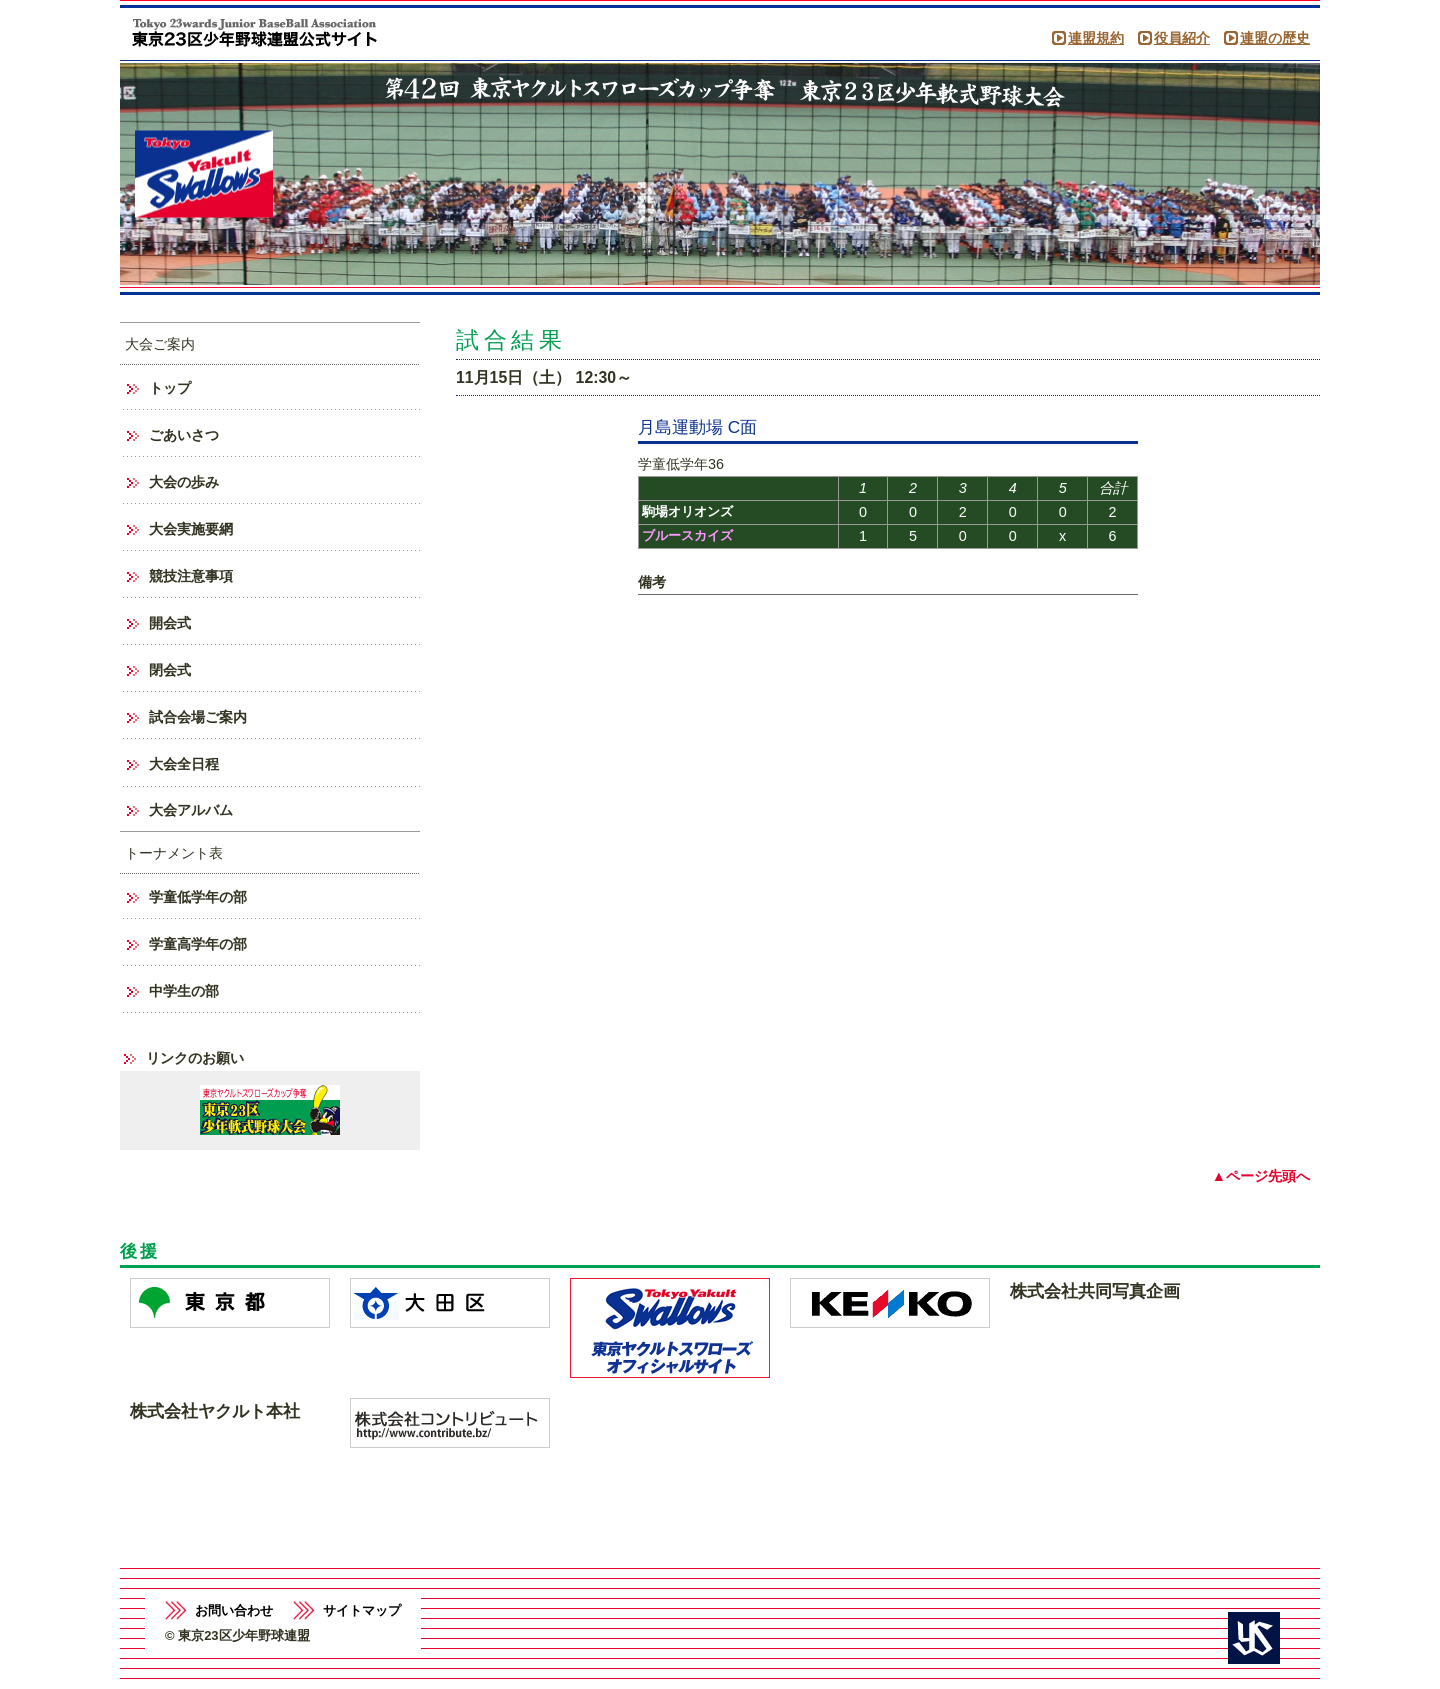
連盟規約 (1096, 38)
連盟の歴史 (1275, 38)
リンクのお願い (195, 1058)
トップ (170, 388)
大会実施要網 (191, 529)
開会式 (170, 623)
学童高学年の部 (198, 944)
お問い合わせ (234, 1610)
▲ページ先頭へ (1261, 1176)
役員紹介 (1182, 38)
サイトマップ (362, 1610)
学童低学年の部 (198, 897)
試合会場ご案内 (198, 717)
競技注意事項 (191, 576)
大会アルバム (191, 810)
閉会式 (170, 670)
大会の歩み (184, 482)
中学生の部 (184, 991)
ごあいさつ (184, 435)
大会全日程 (184, 764)
